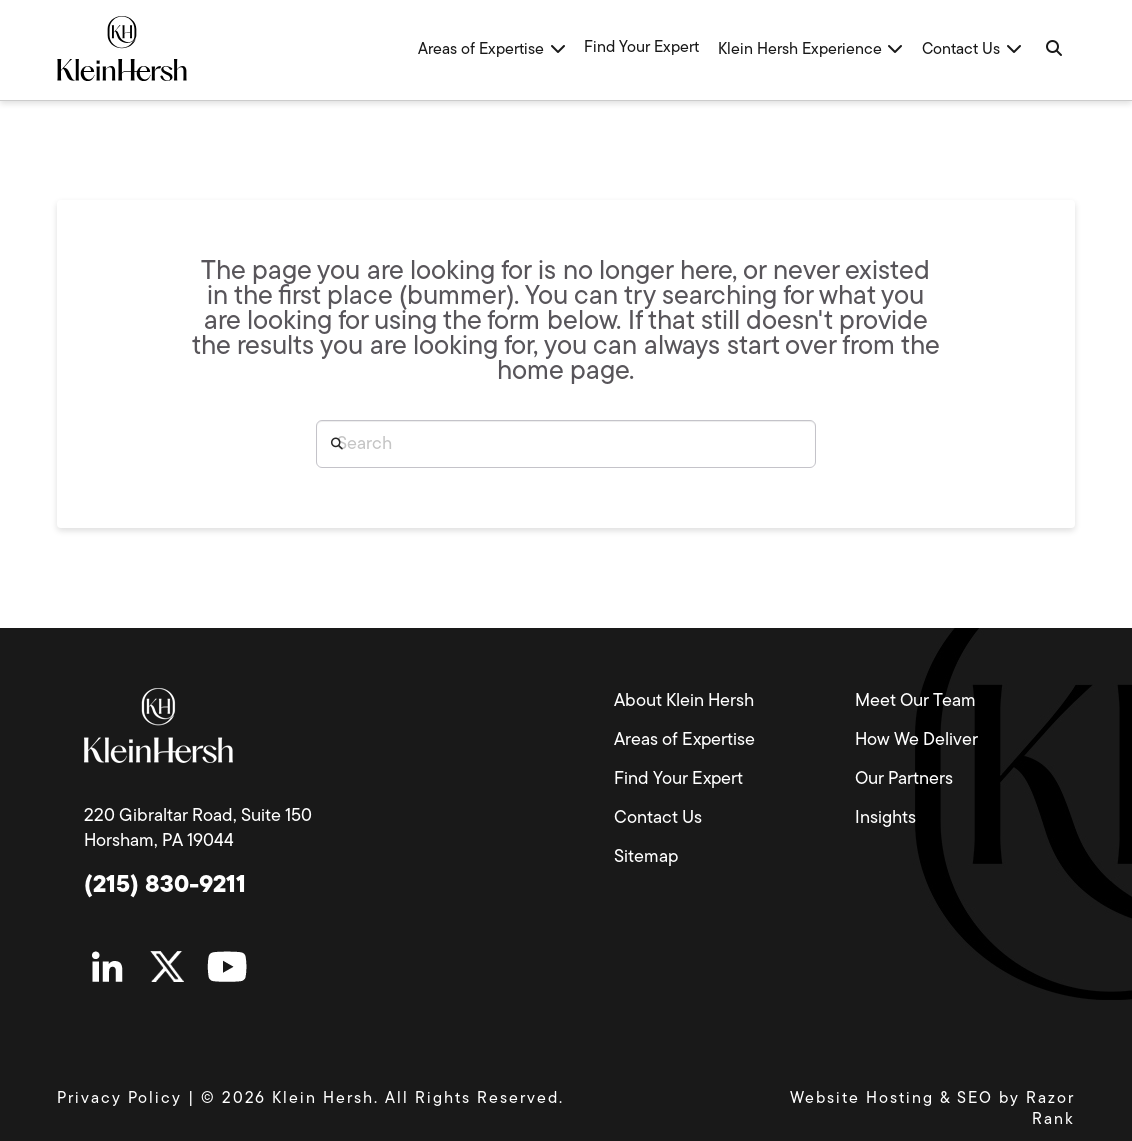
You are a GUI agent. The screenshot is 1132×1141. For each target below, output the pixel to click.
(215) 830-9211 (165, 886)
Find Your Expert (678, 779)
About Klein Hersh (684, 701)
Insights (885, 818)
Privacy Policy (119, 1099)
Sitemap (646, 857)
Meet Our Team (915, 701)
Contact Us (658, 818)
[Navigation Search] (1052, 50)
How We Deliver (916, 740)
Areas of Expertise (684, 740)
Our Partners (904, 779)
